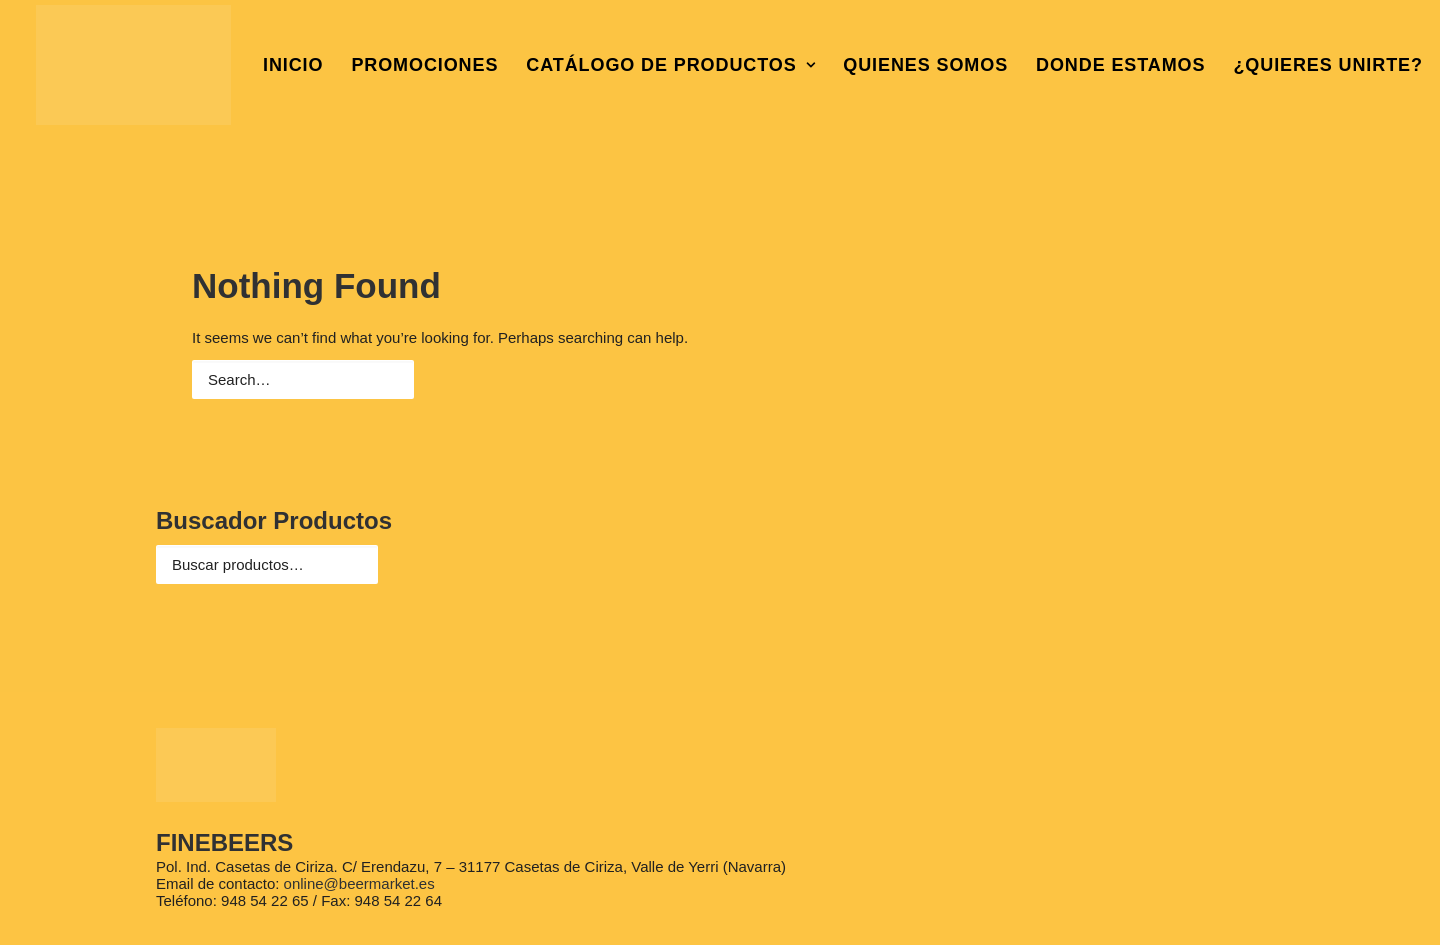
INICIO (293, 65)
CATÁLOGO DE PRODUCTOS (670, 65)
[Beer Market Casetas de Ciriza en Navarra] (133, 65)
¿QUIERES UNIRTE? (1327, 65)
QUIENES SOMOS (925, 65)
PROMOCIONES (424, 65)
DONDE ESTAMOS (1120, 65)
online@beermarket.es (359, 883)
